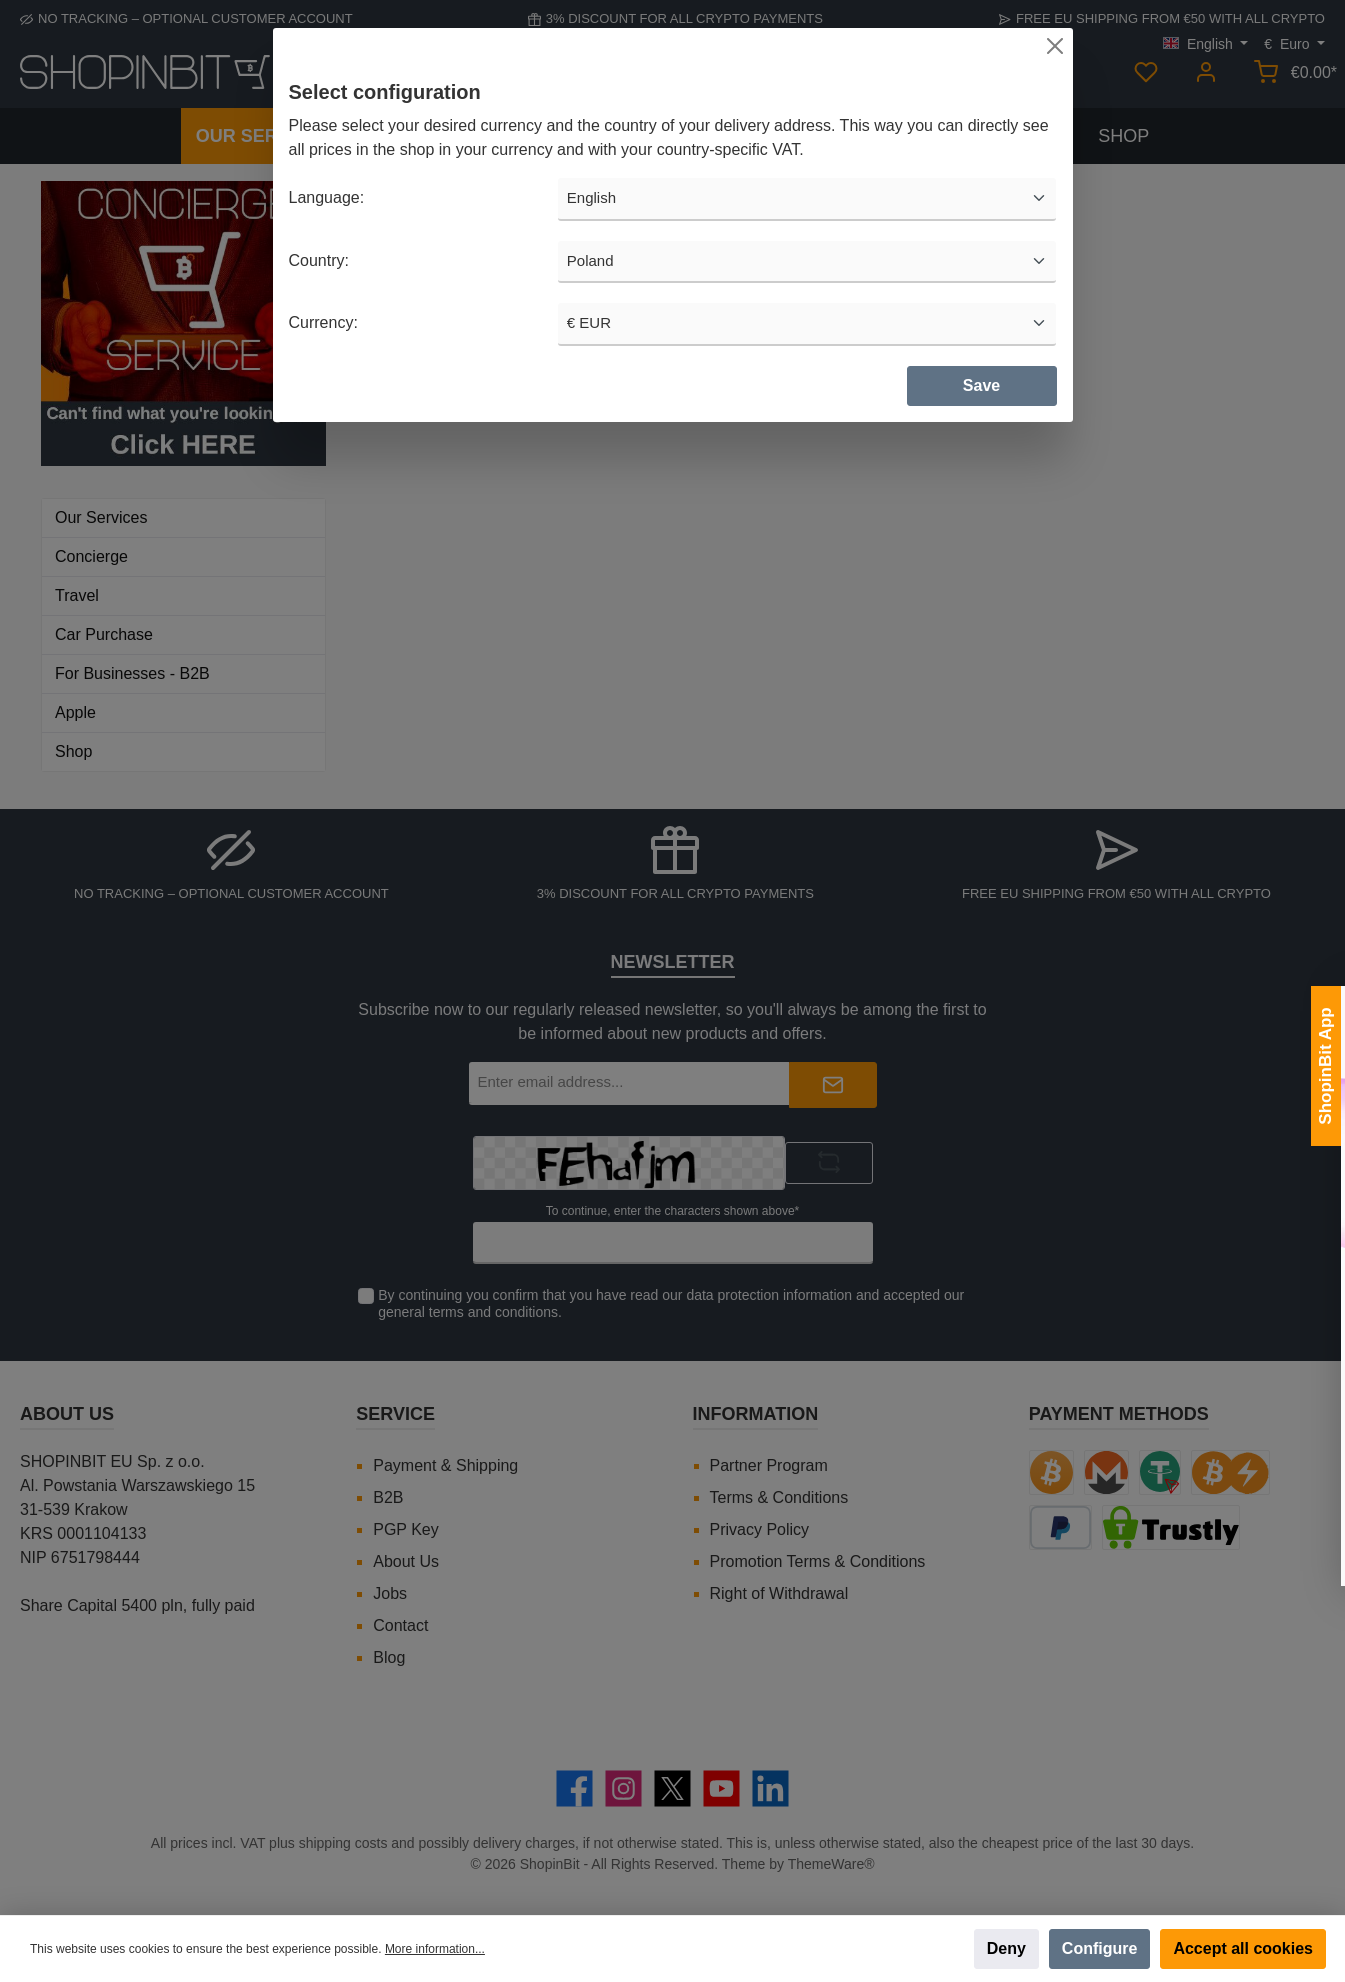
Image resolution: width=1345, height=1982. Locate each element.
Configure (1100, 1948)
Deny (1006, 1948)
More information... (435, 1949)
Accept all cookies (1243, 1948)
